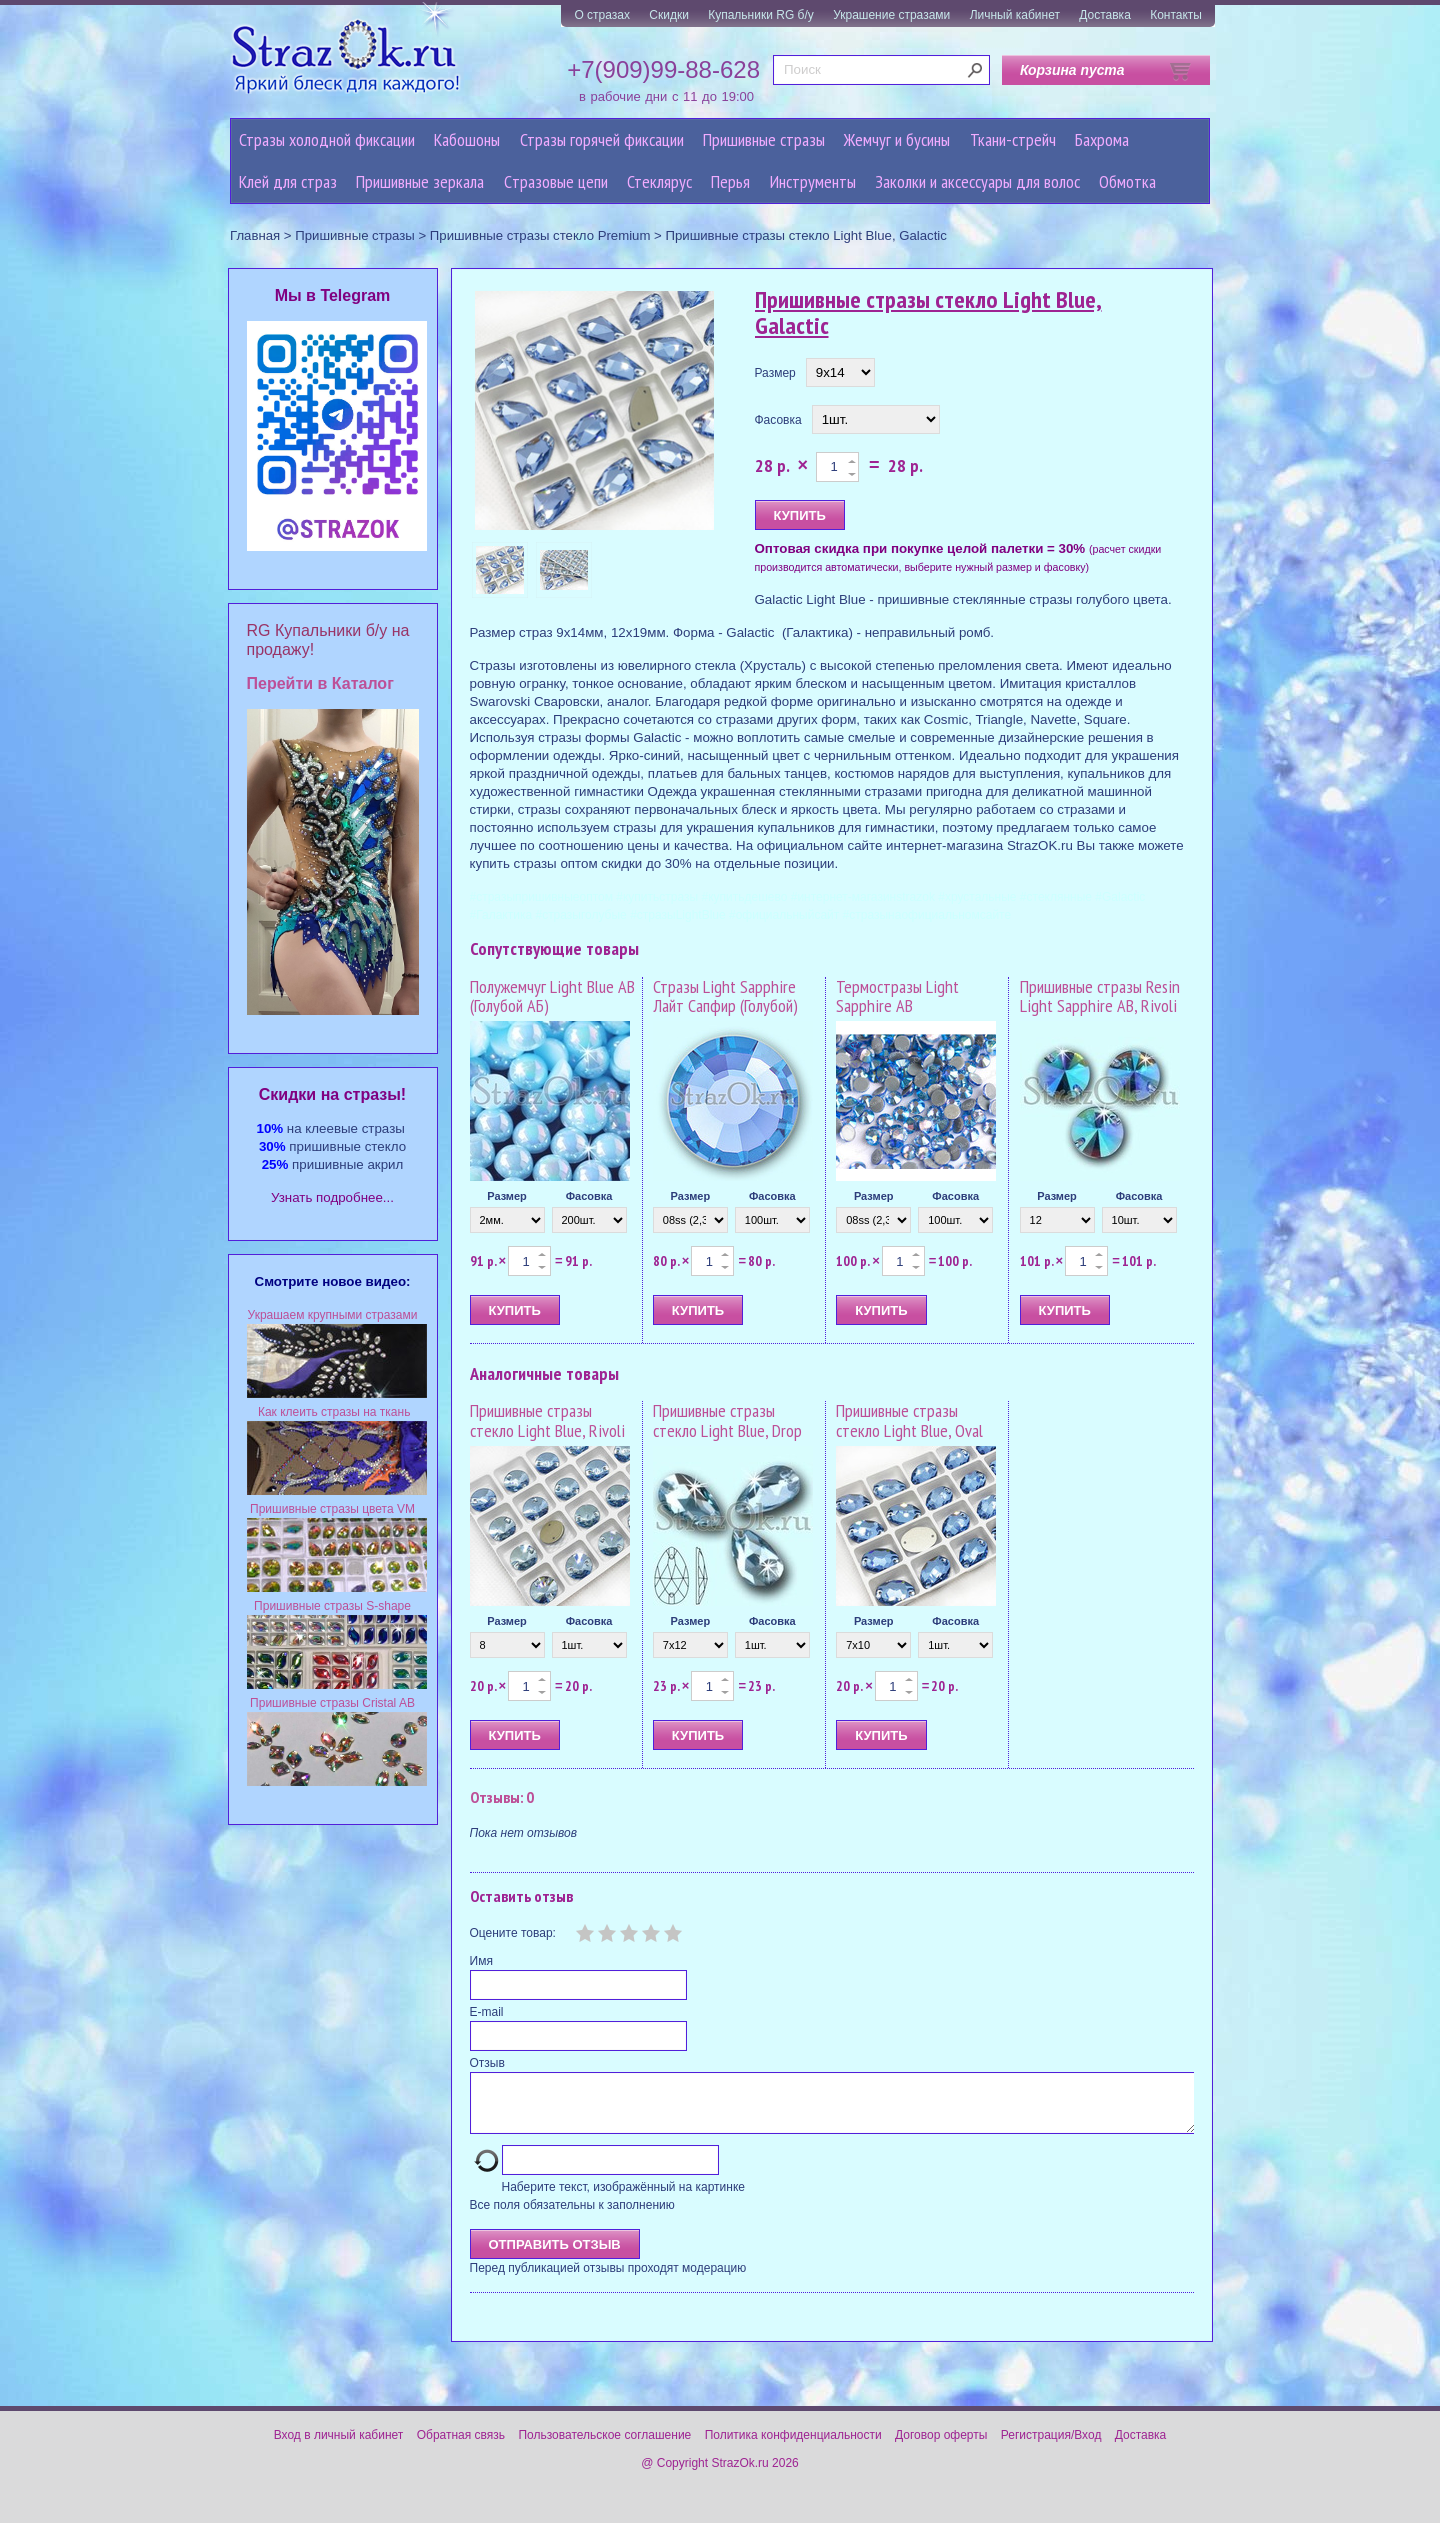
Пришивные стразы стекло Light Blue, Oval (909, 1420)
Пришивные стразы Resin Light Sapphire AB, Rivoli (1100, 996)
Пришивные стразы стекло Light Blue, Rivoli (547, 1420)
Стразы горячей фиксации (602, 139)
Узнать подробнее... (332, 1197)
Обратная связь (461, 2447)
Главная (255, 235)
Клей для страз (288, 181)
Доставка (1105, 15)
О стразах (602, 15)
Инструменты (813, 181)
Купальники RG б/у (761, 15)
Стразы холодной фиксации (327, 139)
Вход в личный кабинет (339, 2447)
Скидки (669, 15)
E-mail (487, 2012)
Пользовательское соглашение (604, 2447)
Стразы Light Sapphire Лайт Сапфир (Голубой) (725, 996)
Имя (481, 1961)
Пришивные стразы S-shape (332, 1606)
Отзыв (487, 2063)
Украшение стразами (891, 15)
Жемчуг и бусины (897, 139)
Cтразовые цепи (556, 181)
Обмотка (1127, 181)
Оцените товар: (513, 1933)
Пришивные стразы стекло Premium (540, 235)
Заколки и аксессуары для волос (977, 181)
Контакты (1176, 15)
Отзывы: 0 (502, 1797)
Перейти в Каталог (320, 683)
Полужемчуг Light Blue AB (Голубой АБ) (552, 996)
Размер (775, 373)
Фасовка (778, 420)
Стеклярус (659, 181)
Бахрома (1102, 139)
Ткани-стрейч (1013, 139)
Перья (730, 181)
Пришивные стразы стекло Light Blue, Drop (727, 1420)
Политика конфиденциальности (793, 2447)
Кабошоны (467, 139)
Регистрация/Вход (1051, 2447)
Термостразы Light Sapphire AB (897, 996)
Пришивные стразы (764, 139)
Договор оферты (941, 2447)
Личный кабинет (1015, 15)
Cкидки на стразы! (332, 1094)
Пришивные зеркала (420, 181)
